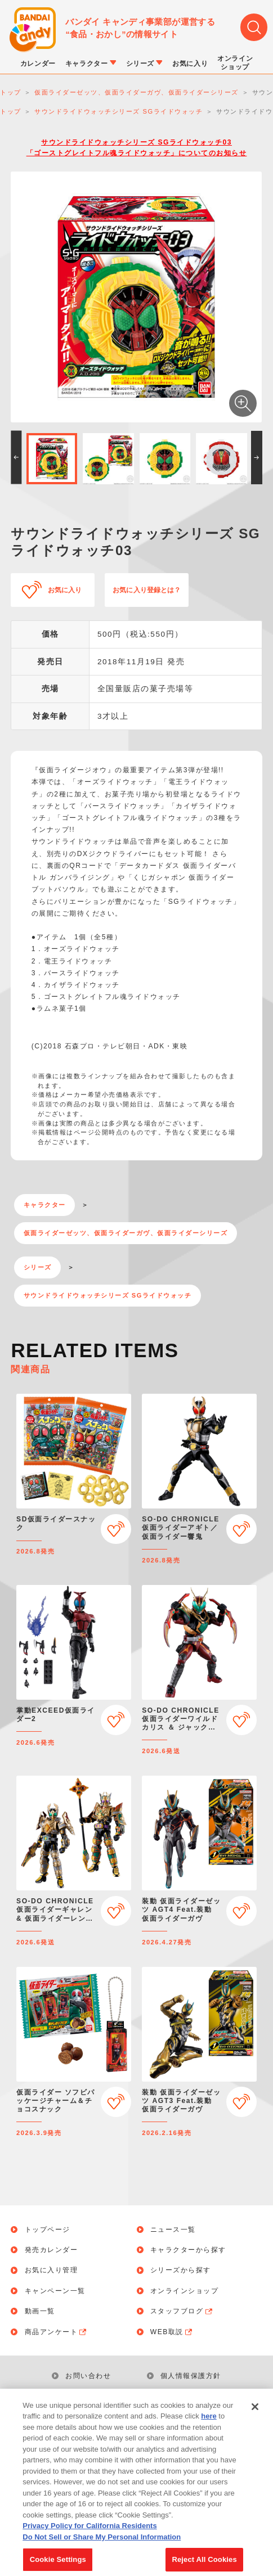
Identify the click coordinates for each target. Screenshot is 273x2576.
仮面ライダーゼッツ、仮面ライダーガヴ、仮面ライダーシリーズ (126, 1233)
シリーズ (38, 1267)
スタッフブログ (182, 2311)
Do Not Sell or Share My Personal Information (102, 2551)
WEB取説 (172, 2332)
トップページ (47, 2229)
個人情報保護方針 (190, 2376)
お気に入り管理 (51, 2270)
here (208, 2430)
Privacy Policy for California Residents (89, 2540)
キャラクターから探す (188, 2249)
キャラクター (45, 1204)
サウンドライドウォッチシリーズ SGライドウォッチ (108, 1295)
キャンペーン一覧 (55, 2290)
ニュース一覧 (173, 2229)
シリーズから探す (180, 2270)
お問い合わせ (88, 2376)
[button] (16, 457)
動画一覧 (40, 2311)
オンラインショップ (184, 2290)
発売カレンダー (51, 2249)
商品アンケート (56, 2332)
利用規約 (80, 2397)
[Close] (255, 2420)
